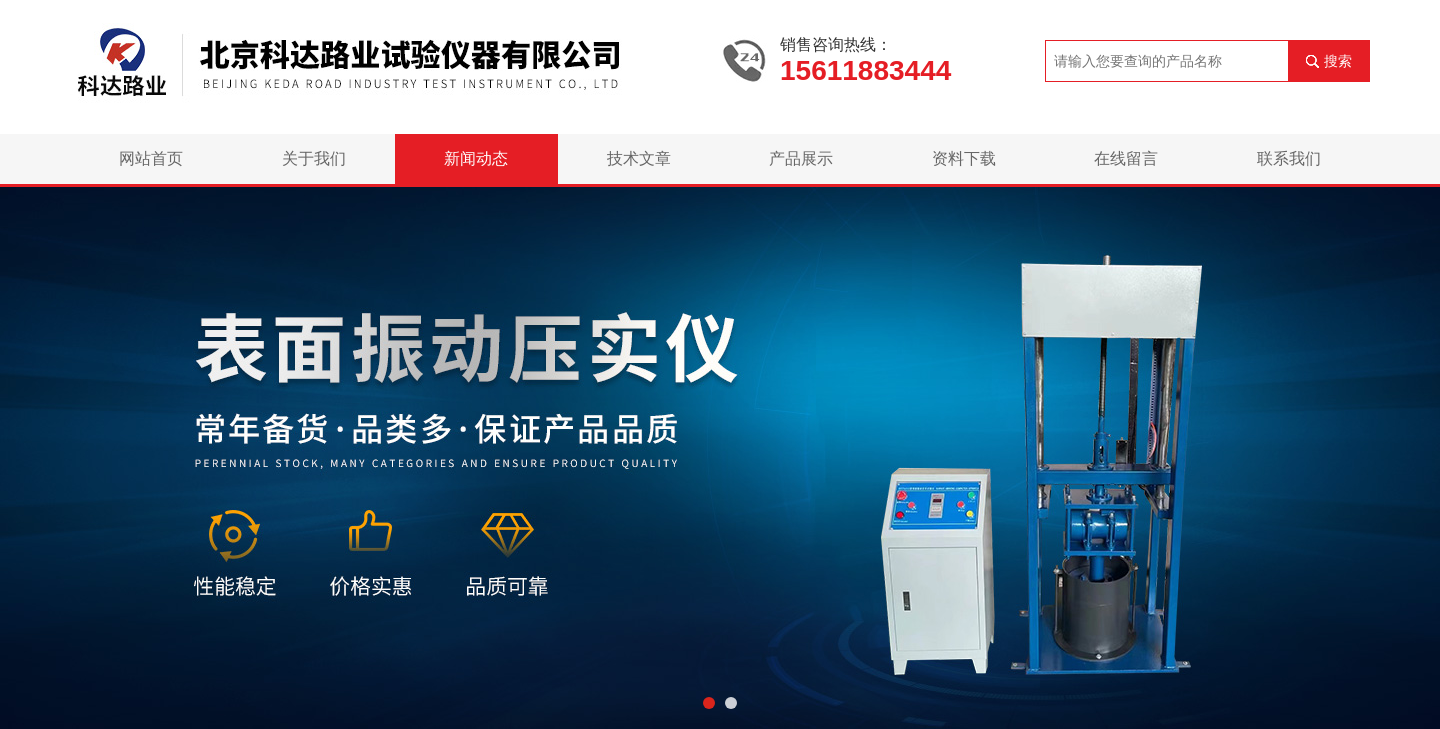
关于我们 (314, 158)
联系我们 (1289, 158)
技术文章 (639, 158)
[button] (709, 703)
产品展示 (801, 158)
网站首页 (151, 158)
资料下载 (964, 158)
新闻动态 (476, 158)
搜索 (1338, 61)
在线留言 (1126, 158)
